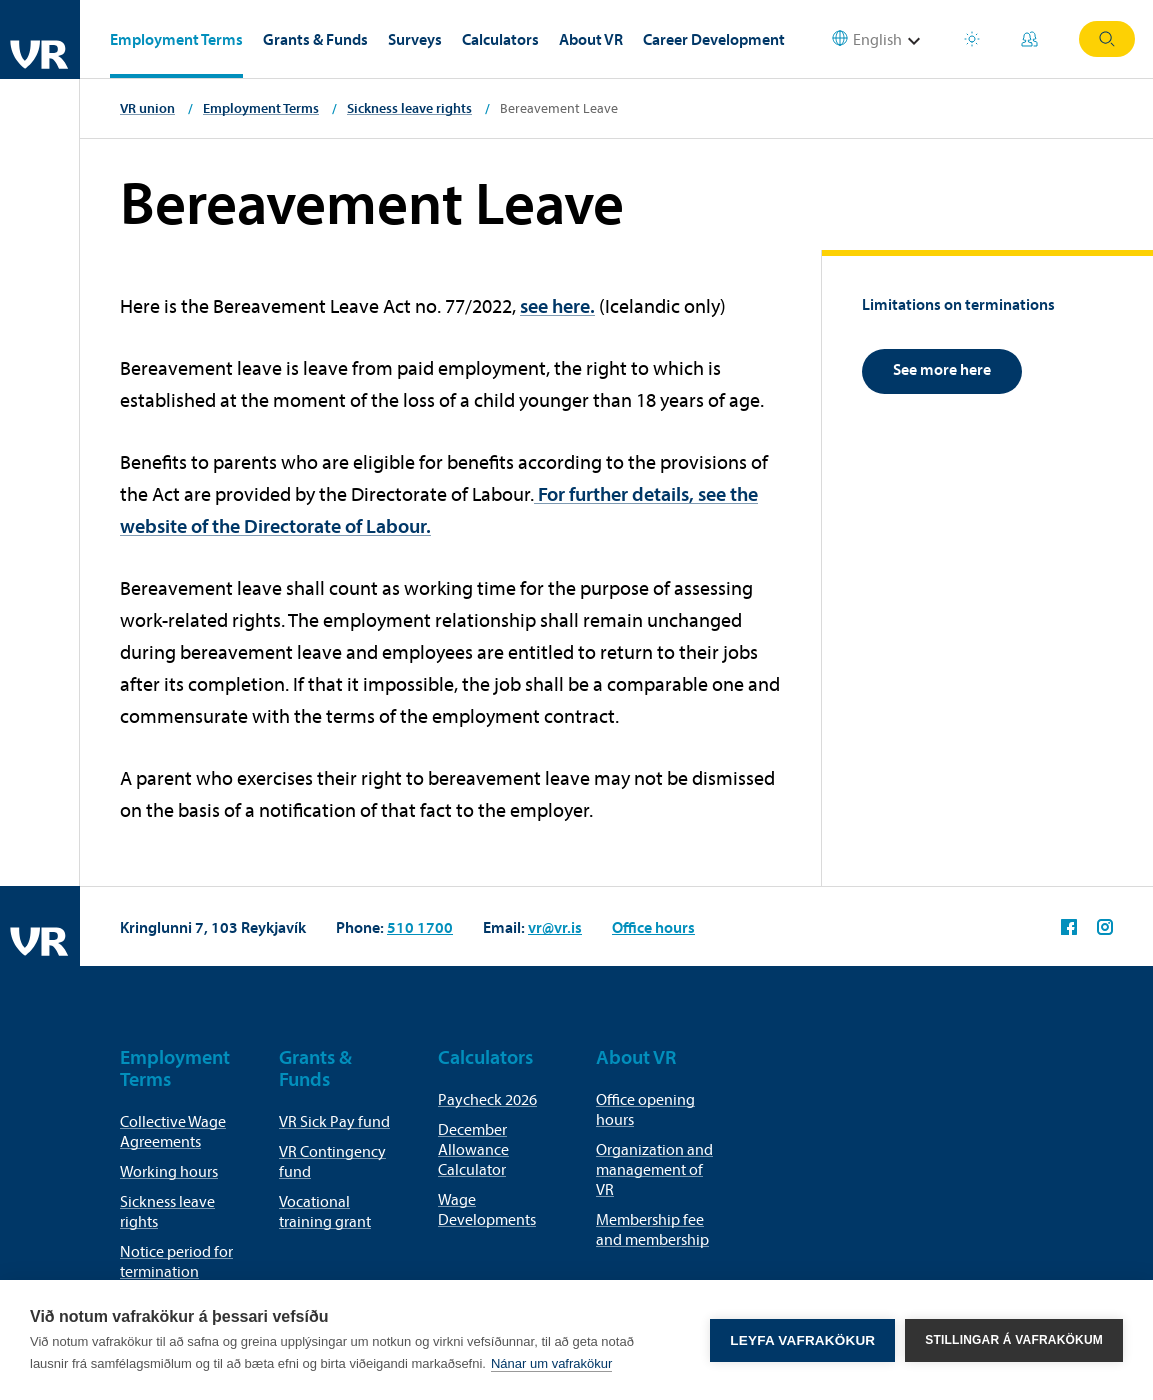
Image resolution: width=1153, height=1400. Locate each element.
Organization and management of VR (654, 1169)
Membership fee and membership (652, 1229)
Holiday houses (972, 39)
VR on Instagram (1105, 927)
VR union (147, 108)
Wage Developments (487, 1209)
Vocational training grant (325, 1211)
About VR (591, 39)
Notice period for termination (176, 1261)
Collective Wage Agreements (173, 1131)
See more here (942, 369)
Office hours (653, 927)
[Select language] (889, 39)
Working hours (169, 1171)
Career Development (714, 39)
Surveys (415, 39)
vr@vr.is (555, 927)
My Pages (1029, 39)
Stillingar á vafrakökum (1014, 1340)
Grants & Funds (315, 39)
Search (1107, 39)
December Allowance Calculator (473, 1149)
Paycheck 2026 (487, 1099)
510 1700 (420, 927)
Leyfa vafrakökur (802, 1340)
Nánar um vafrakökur (551, 1363)
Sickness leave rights (409, 108)
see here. (557, 305)
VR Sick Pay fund (334, 1121)
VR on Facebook (1069, 927)
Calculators (500, 39)
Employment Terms (176, 39)
